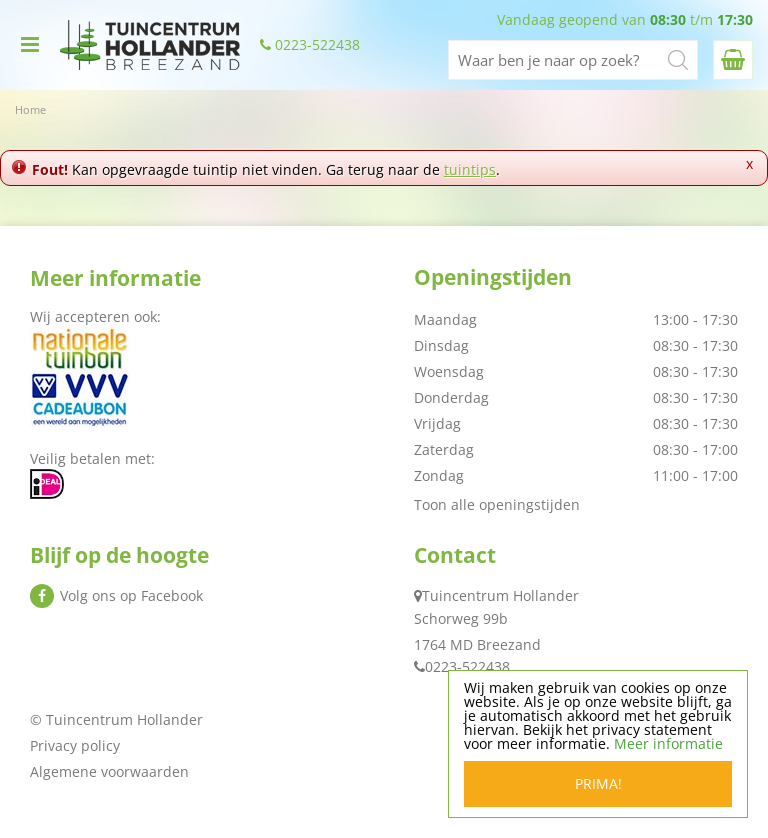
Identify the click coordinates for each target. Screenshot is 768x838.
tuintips (470, 169)
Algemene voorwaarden (109, 771)
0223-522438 (317, 45)
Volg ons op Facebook (131, 595)
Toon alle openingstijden (497, 504)
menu (30, 45)
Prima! (598, 783)
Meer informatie (668, 743)
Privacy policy (75, 745)
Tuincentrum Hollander (500, 595)
